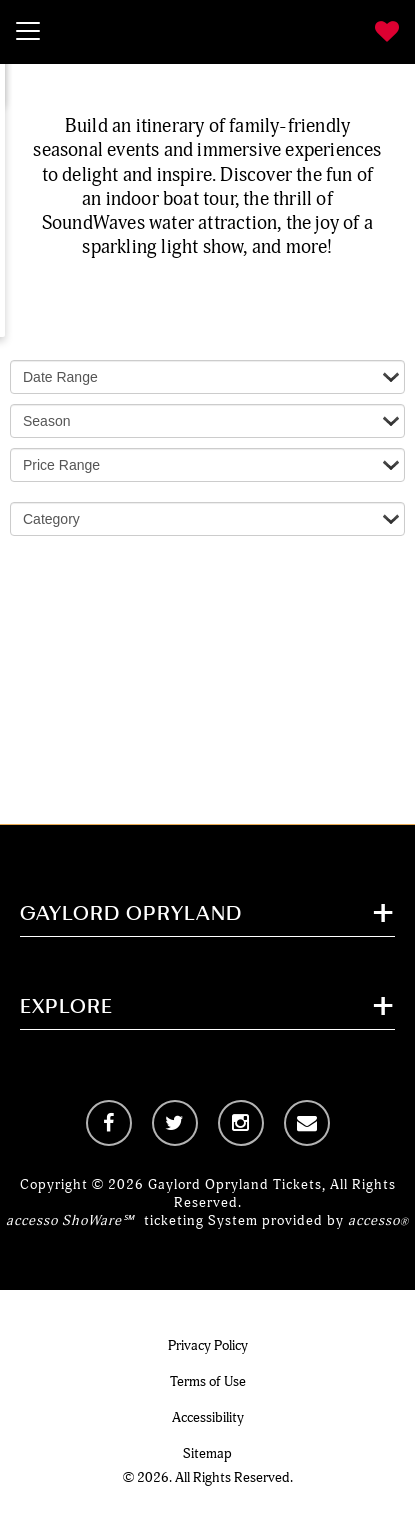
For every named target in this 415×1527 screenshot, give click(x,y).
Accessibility (208, 1417)
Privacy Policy (208, 1345)
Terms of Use (208, 1381)
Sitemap (207, 1453)
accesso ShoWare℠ (70, 1220)
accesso (378, 1220)
